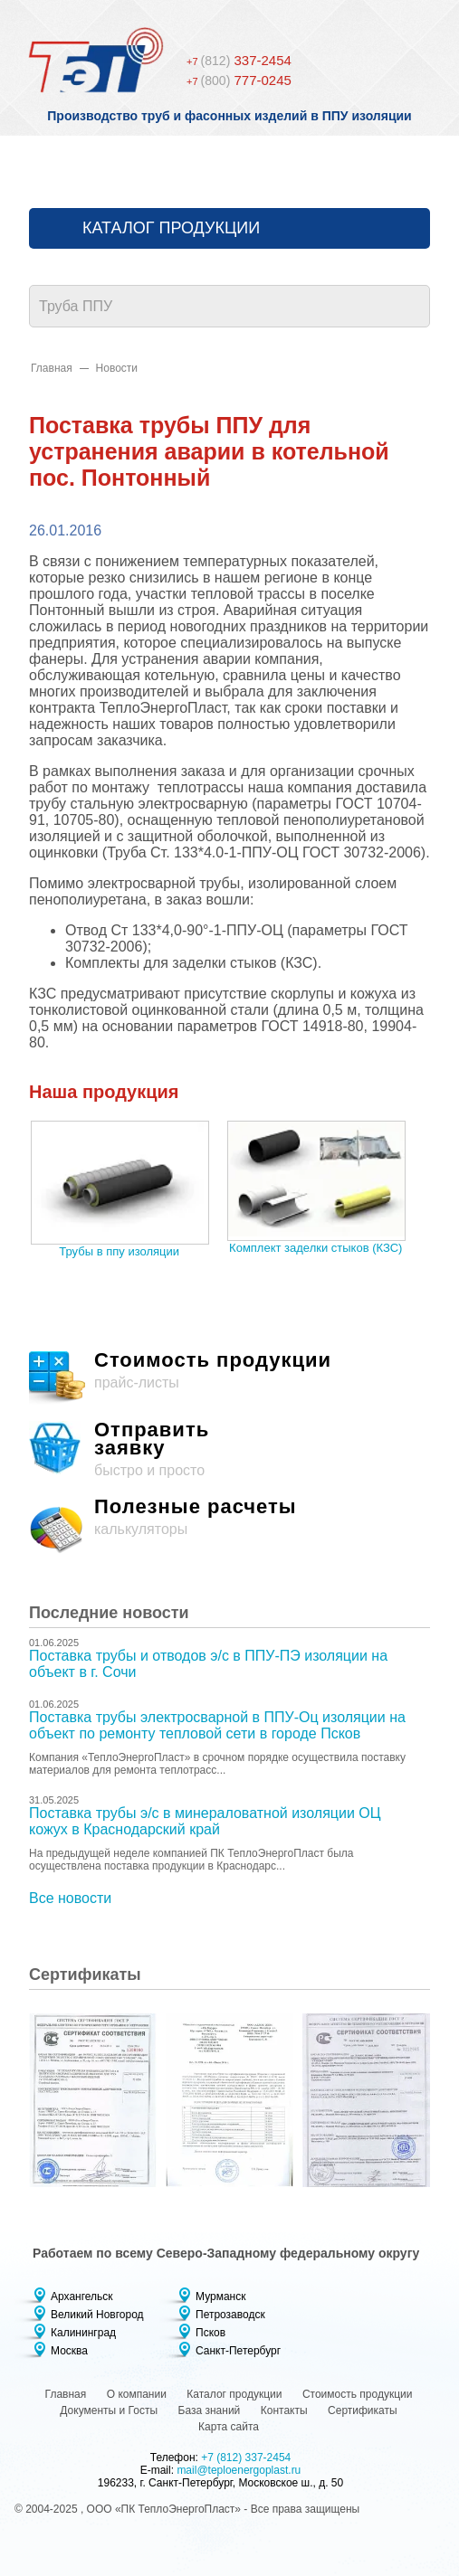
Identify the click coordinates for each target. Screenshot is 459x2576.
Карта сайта (228, 2426)
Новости (117, 368)
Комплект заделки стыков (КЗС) (315, 1248)
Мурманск (220, 2296)
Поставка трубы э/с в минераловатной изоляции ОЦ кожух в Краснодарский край (205, 1821)
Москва (69, 2350)
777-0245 (239, 80)
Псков (210, 2332)
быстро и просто (229, 1449)
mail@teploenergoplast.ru (239, 2470)
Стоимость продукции (357, 2394)
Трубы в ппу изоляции (119, 1251)
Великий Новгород (97, 2314)
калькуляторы (229, 1526)
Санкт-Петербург (238, 2350)
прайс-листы (229, 1379)
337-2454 (239, 60)
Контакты (284, 2410)
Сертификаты (362, 2410)
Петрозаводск (230, 2314)
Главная (51, 368)
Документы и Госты (109, 2410)
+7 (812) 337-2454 (246, 2457)
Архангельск (82, 2296)
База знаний (209, 2410)
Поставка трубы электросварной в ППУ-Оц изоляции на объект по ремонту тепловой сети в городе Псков (217, 1725)
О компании (137, 2394)
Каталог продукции (171, 228)
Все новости (70, 1898)
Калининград (83, 2332)
